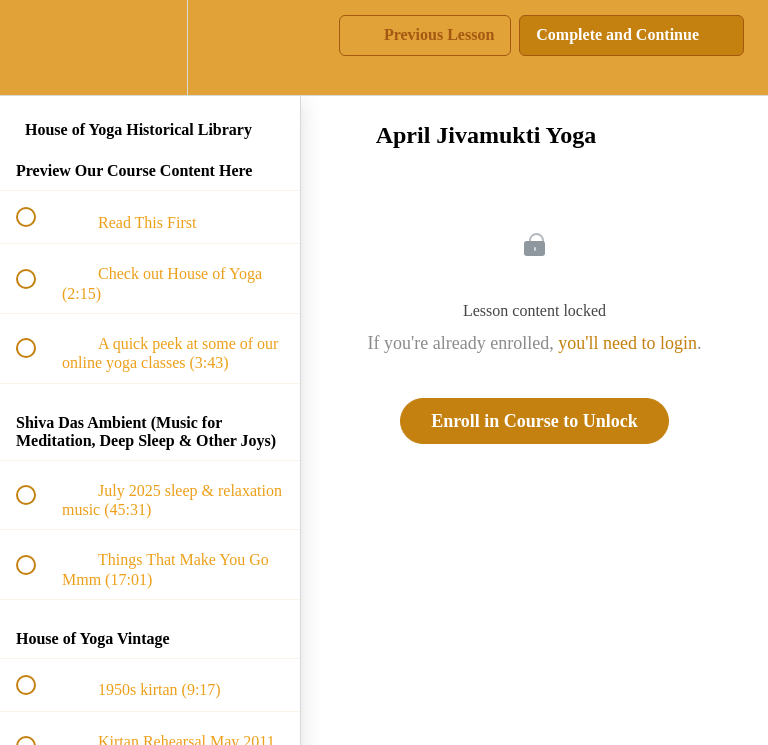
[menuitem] (150, 47)
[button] (37, 47)
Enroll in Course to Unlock (534, 421)
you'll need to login (627, 343)
